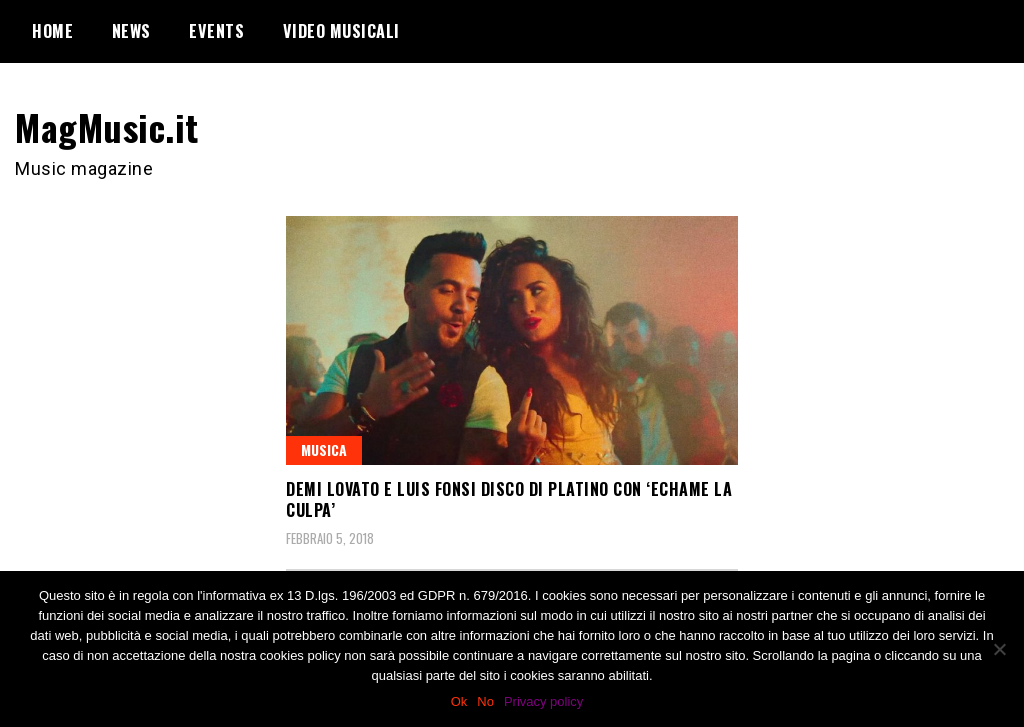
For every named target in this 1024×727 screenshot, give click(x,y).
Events (216, 31)
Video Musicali (341, 31)
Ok (459, 701)
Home (52, 31)
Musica (324, 449)
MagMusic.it (107, 126)
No (485, 701)
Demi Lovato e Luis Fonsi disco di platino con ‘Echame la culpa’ (509, 499)
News (131, 31)
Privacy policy (543, 701)
